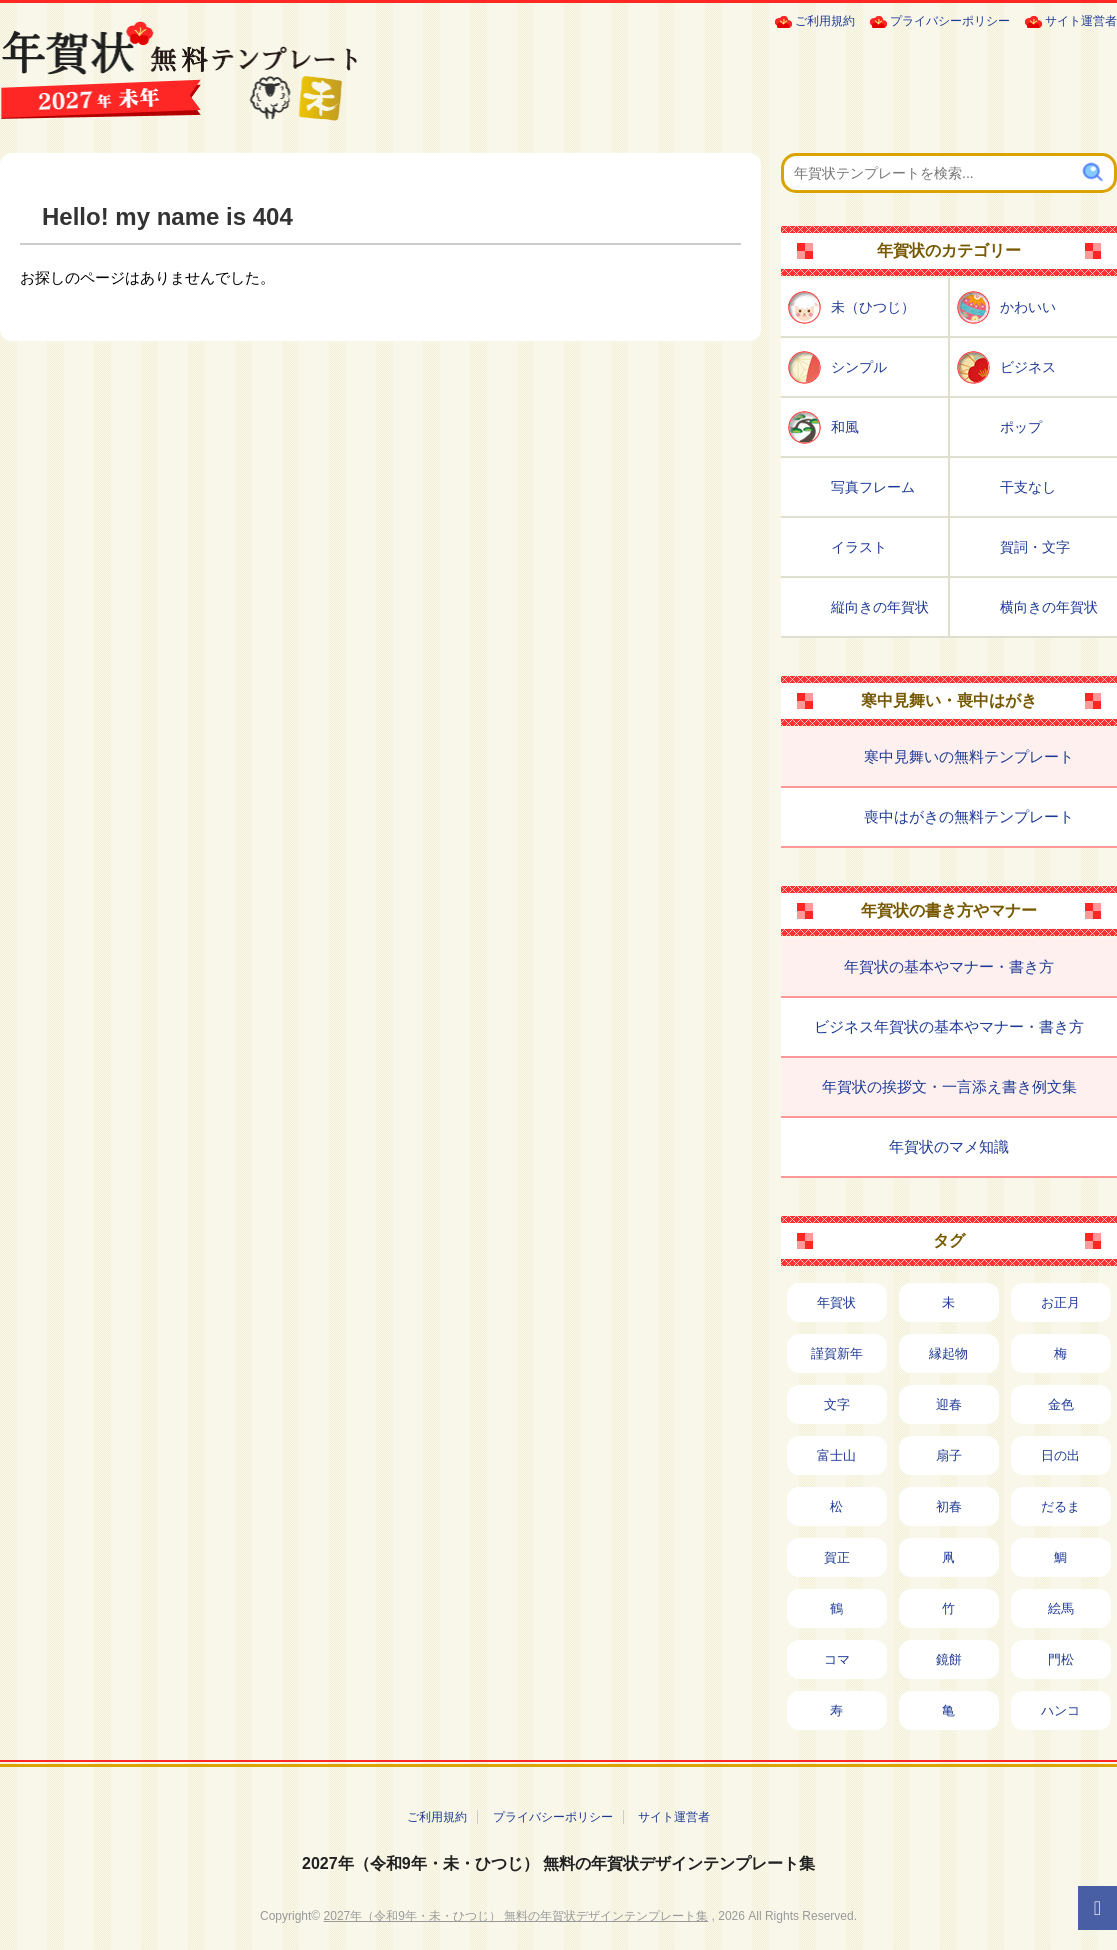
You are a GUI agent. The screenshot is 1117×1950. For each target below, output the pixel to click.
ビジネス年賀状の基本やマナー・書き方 (949, 1026)
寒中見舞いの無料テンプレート (969, 756)
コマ (837, 1659)
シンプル (859, 367)
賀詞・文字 (1035, 547)
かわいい (1028, 307)
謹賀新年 (837, 1353)
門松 (1061, 1659)
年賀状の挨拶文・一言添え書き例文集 (949, 1086)
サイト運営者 (1081, 21)
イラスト (859, 547)
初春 (949, 1506)
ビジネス (1028, 367)
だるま (1060, 1506)
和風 (845, 427)
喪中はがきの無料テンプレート (969, 816)
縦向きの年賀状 (880, 607)
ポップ (1021, 427)
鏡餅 (949, 1659)
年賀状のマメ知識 (949, 1146)
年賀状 (836, 1302)
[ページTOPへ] (1097, 1908)
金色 (1061, 1404)
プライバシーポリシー (950, 21)
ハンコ (1060, 1710)
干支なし (1028, 487)
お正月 (1060, 1302)
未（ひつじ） (873, 307)
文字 (837, 1404)
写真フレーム (873, 487)
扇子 (949, 1455)
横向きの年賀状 (1049, 607)
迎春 (949, 1404)
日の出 (1060, 1455)
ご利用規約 (825, 21)
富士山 (836, 1455)
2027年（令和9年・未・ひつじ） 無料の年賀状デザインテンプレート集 (558, 1863)
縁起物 (948, 1353)
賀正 (837, 1557)
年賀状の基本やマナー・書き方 (949, 966)
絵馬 (1061, 1608)
